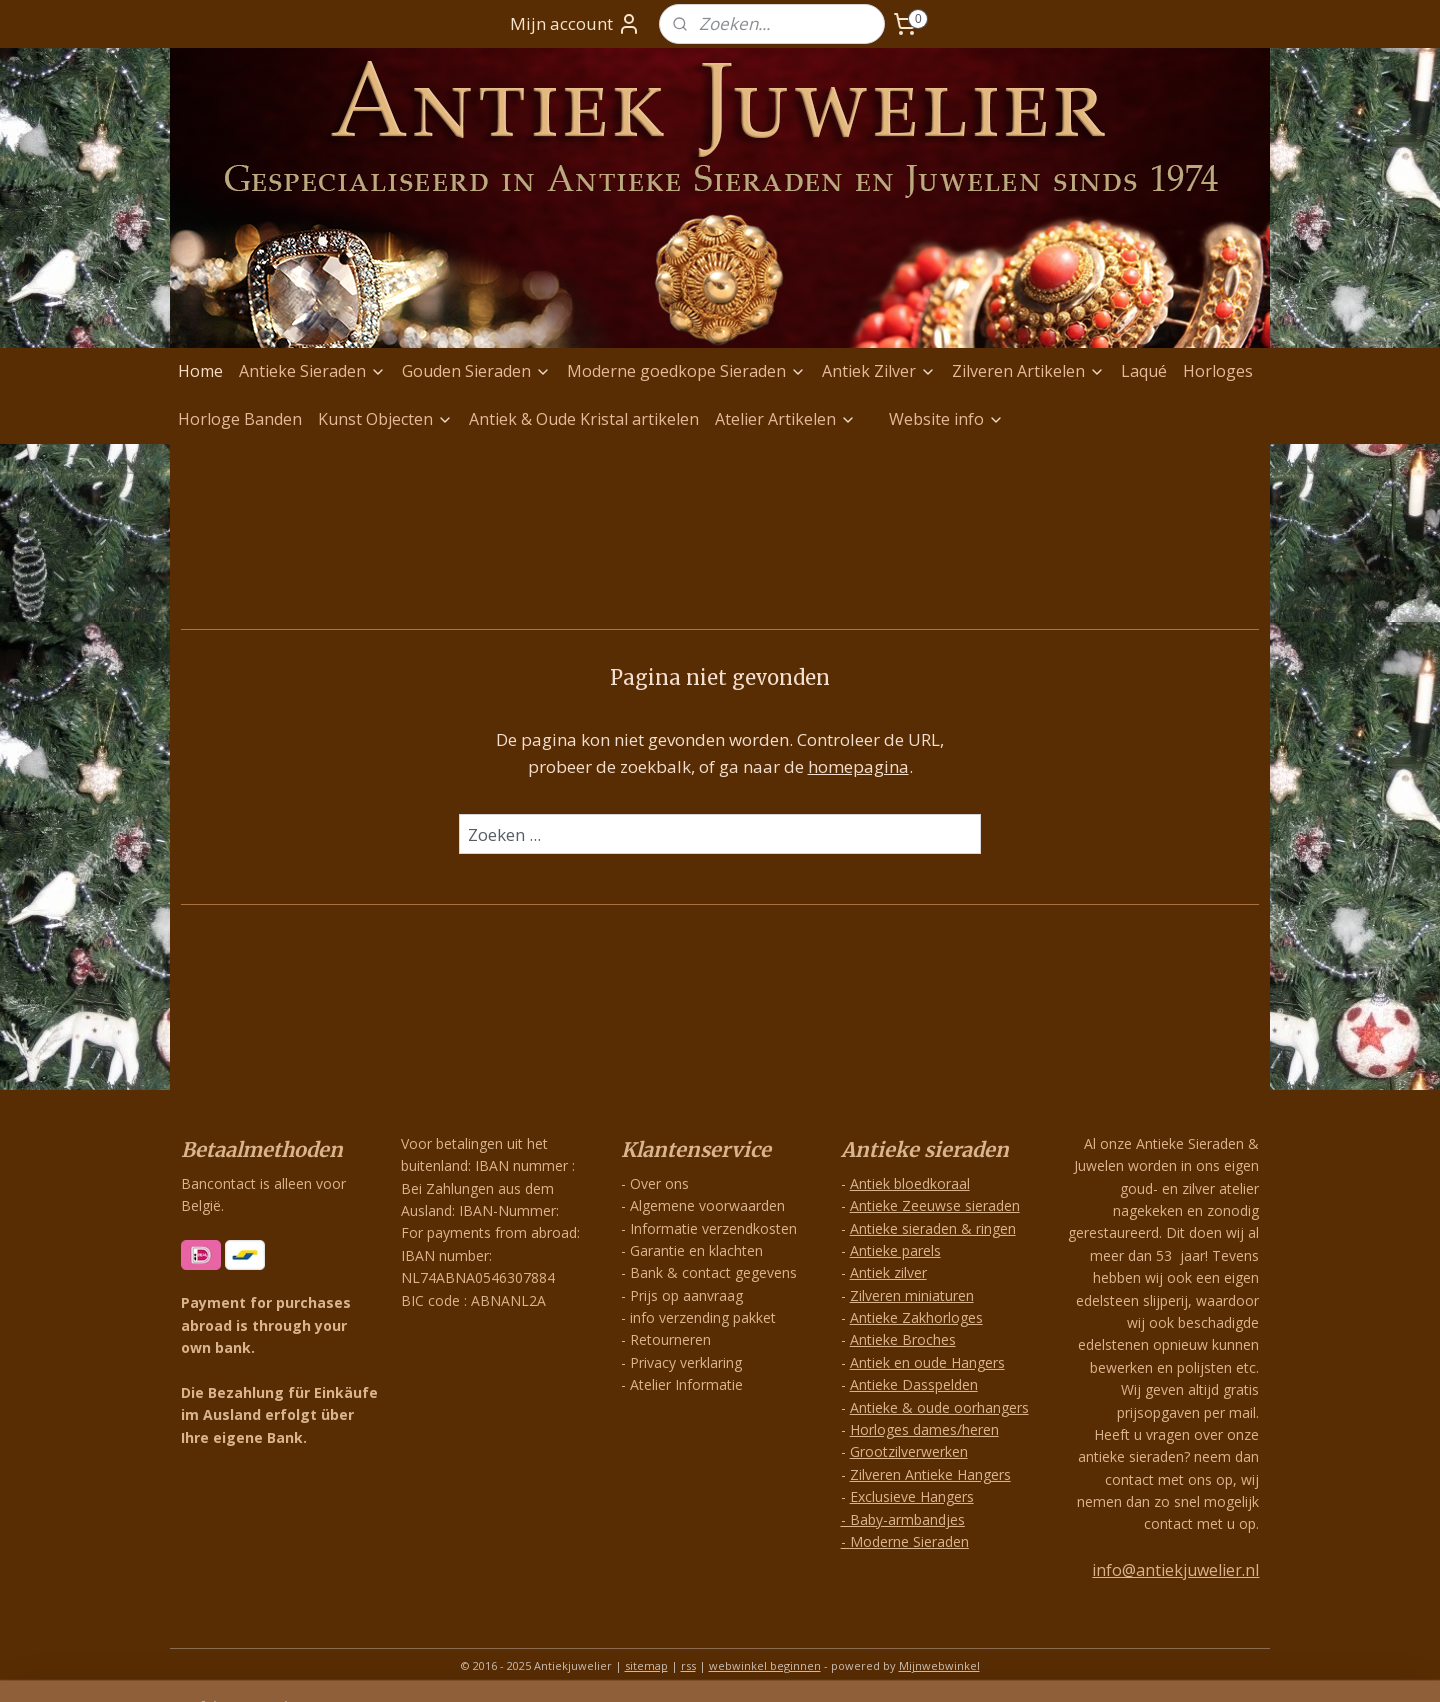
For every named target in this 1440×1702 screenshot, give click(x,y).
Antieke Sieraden (312, 371)
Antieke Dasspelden (914, 1384)
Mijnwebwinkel (939, 1665)
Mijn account (575, 24)
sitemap (646, 1665)
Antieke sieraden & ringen (933, 1228)
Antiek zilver (888, 1272)
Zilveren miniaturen (912, 1295)
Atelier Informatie (686, 1384)
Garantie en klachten (696, 1250)
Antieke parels (895, 1250)
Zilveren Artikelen (1028, 371)
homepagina (858, 766)
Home (200, 371)
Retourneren (670, 1339)
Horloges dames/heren (924, 1429)
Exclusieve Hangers (912, 1496)
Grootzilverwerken (909, 1451)
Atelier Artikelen (785, 419)
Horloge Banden (240, 419)
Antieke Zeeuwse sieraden (935, 1205)
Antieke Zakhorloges (916, 1317)
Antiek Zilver (879, 371)
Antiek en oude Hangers (927, 1362)
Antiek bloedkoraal (910, 1183)
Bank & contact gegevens (713, 1272)
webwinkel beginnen (765, 1665)
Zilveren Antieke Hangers (930, 1474)
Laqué (1144, 371)
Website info (946, 419)
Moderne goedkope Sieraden (686, 371)
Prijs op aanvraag (686, 1295)
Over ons (659, 1183)
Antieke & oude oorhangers (939, 1407)
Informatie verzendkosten (713, 1228)
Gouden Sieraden (476, 371)
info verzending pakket (703, 1317)
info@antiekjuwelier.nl (1175, 1570)
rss (688, 1665)
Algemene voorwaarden (707, 1205)
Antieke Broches (903, 1339)
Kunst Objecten (385, 419)
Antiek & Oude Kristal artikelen (584, 419)
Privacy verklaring (686, 1362)
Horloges (1218, 371)
